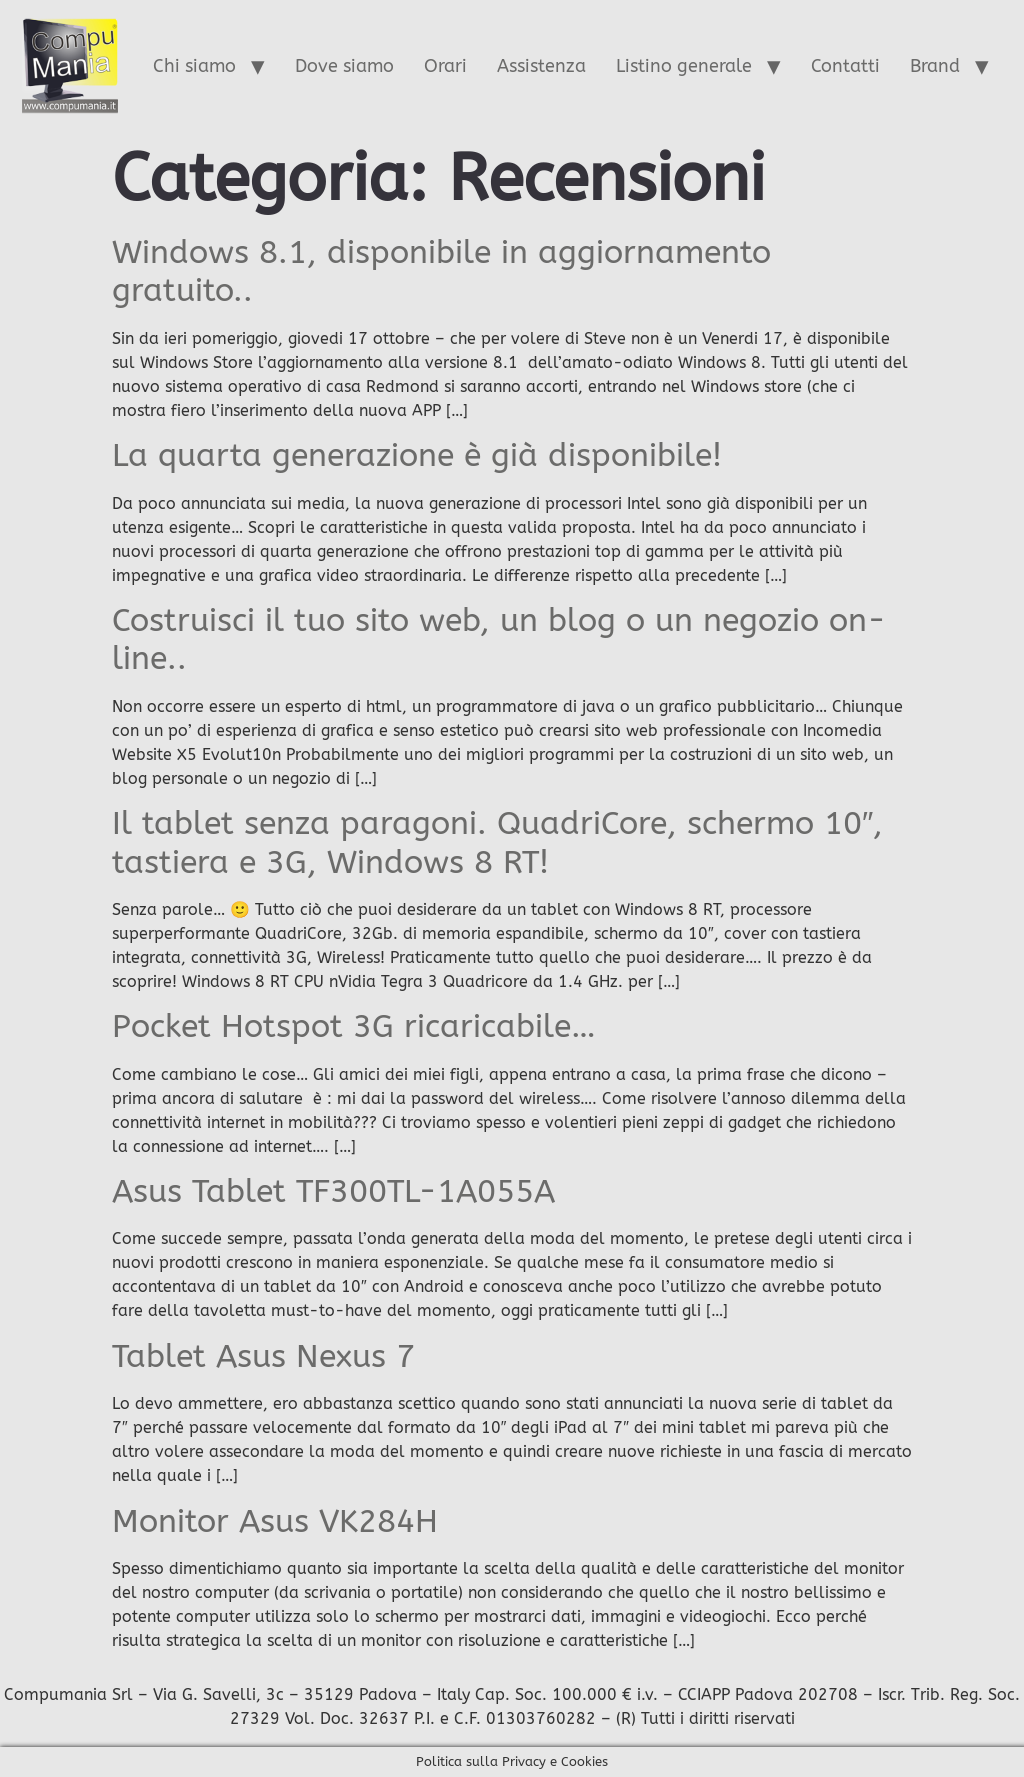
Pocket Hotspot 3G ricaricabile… (354, 1026)
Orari (445, 66)
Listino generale (684, 66)
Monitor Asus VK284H (275, 1521)
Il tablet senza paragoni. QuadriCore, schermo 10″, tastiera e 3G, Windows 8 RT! (497, 842)
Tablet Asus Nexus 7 (263, 1356)
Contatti (845, 66)
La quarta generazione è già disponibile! (417, 455)
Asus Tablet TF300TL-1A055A (333, 1191)
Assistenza (541, 66)
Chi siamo (194, 66)
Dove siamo (344, 66)
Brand (935, 66)
